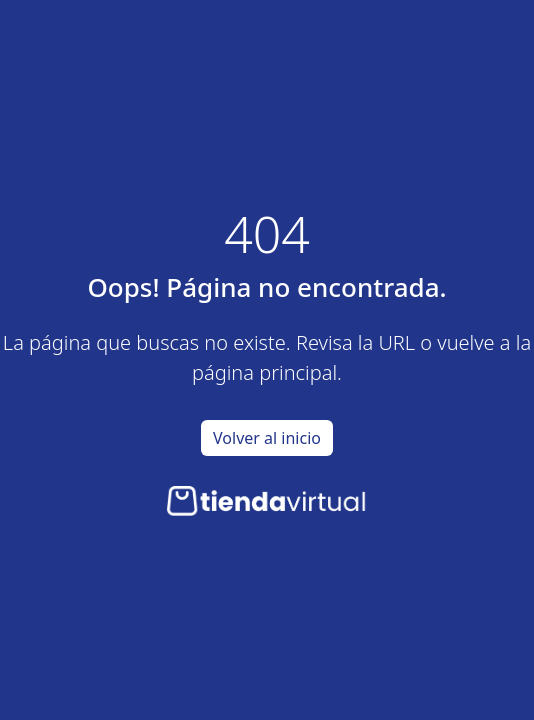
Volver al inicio (267, 438)
